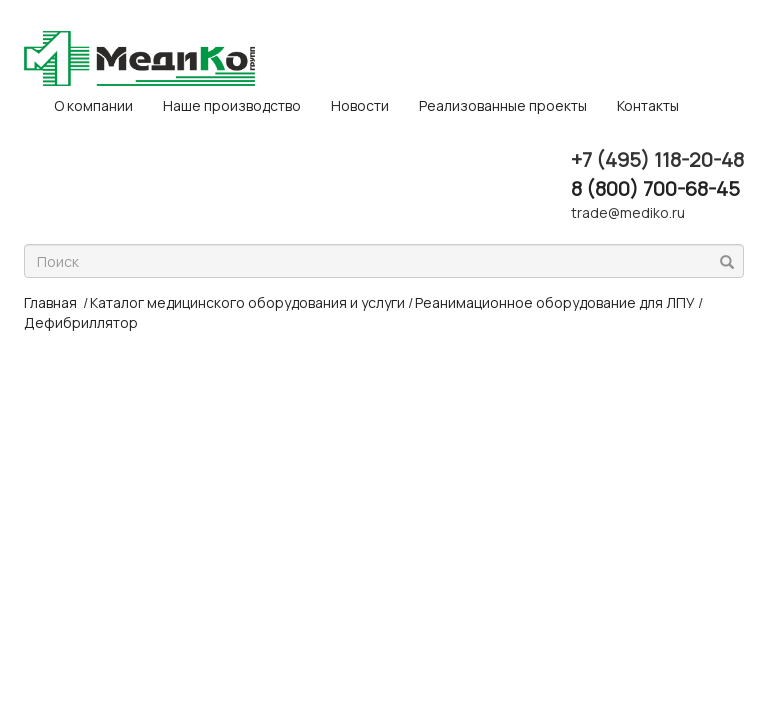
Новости (360, 105)
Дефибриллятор (81, 322)
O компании (93, 105)
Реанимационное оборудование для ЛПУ (555, 302)
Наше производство (232, 105)
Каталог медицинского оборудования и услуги (247, 302)
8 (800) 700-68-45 (655, 188)
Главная (50, 302)
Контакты (648, 105)
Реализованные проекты (503, 105)
